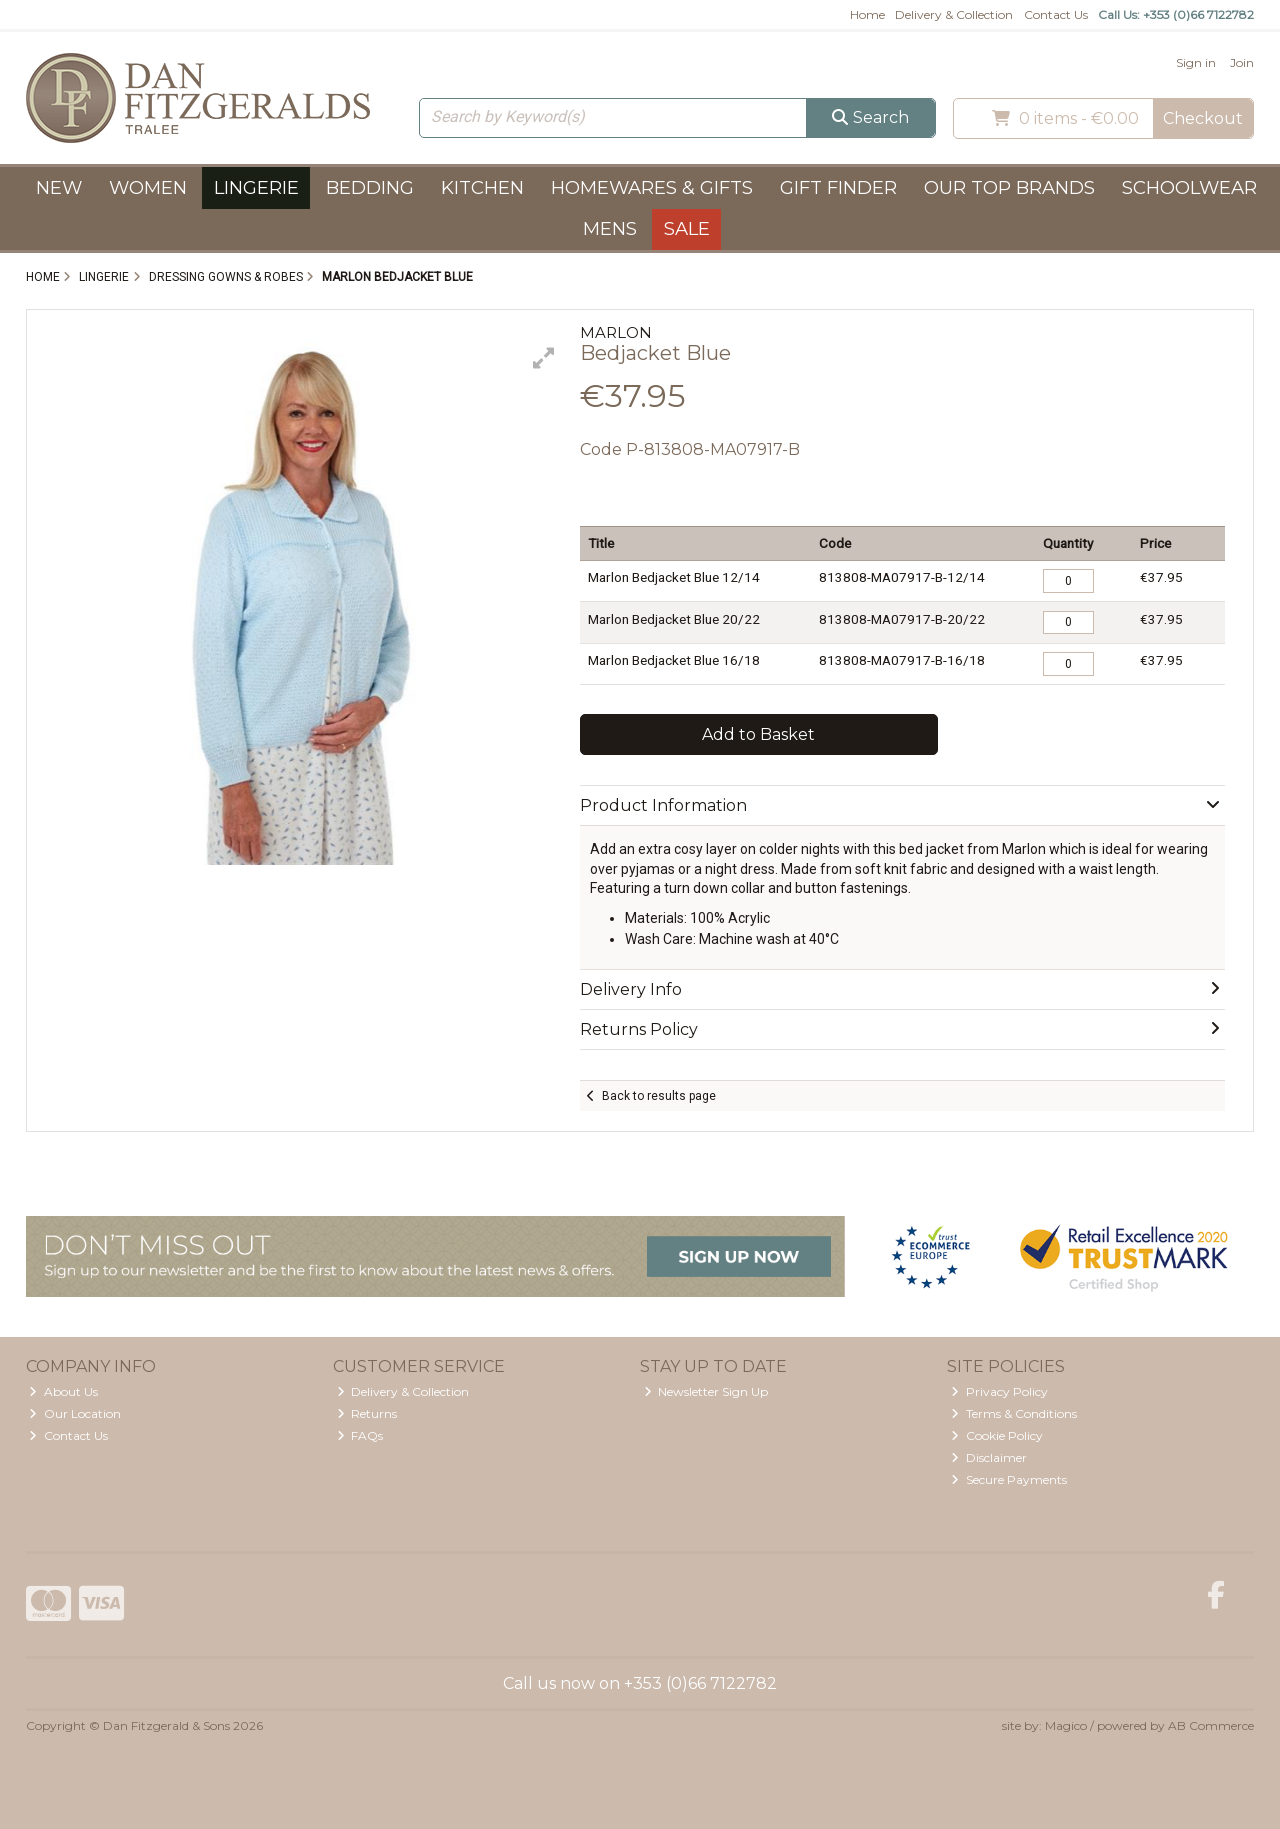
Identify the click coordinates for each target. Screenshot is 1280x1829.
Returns (367, 1413)
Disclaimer (989, 1457)
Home (867, 14)
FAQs (360, 1435)
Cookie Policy (997, 1435)
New (59, 187)
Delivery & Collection (954, 14)
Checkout (1203, 118)
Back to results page (659, 1096)
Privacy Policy (999, 1391)
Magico (1066, 1725)
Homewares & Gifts (652, 187)
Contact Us (1056, 14)
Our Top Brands (1009, 187)
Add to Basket (758, 734)
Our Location (75, 1413)
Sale (687, 228)
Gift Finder (838, 187)
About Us (63, 1391)
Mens (610, 228)
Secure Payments (1009, 1479)
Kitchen (482, 187)
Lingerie (256, 187)
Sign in (1196, 62)
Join (1242, 62)
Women (148, 187)
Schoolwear (1189, 187)
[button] (544, 358)
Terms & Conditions (1014, 1413)
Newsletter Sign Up (706, 1391)
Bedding (370, 187)
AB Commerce (1211, 1725)
